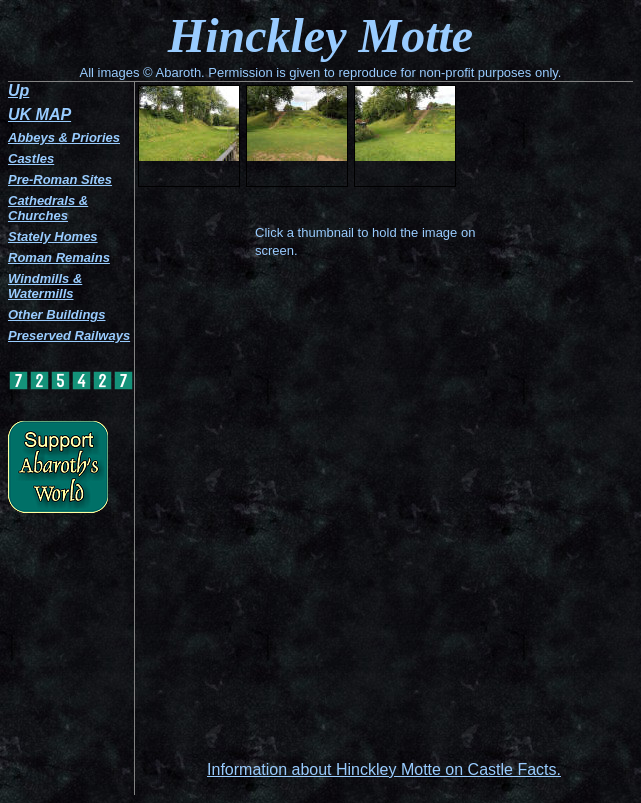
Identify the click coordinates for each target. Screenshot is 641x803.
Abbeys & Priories (64, 137)
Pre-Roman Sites (60, 179)
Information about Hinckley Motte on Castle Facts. (384, 769)
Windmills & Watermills (45, 286)
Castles (31, 158)
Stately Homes (53, 236)
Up (18, 90)
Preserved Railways (69, 335)
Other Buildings (57, 314)
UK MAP (39, 114)
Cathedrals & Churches (48, 208)
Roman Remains (59, 257)
